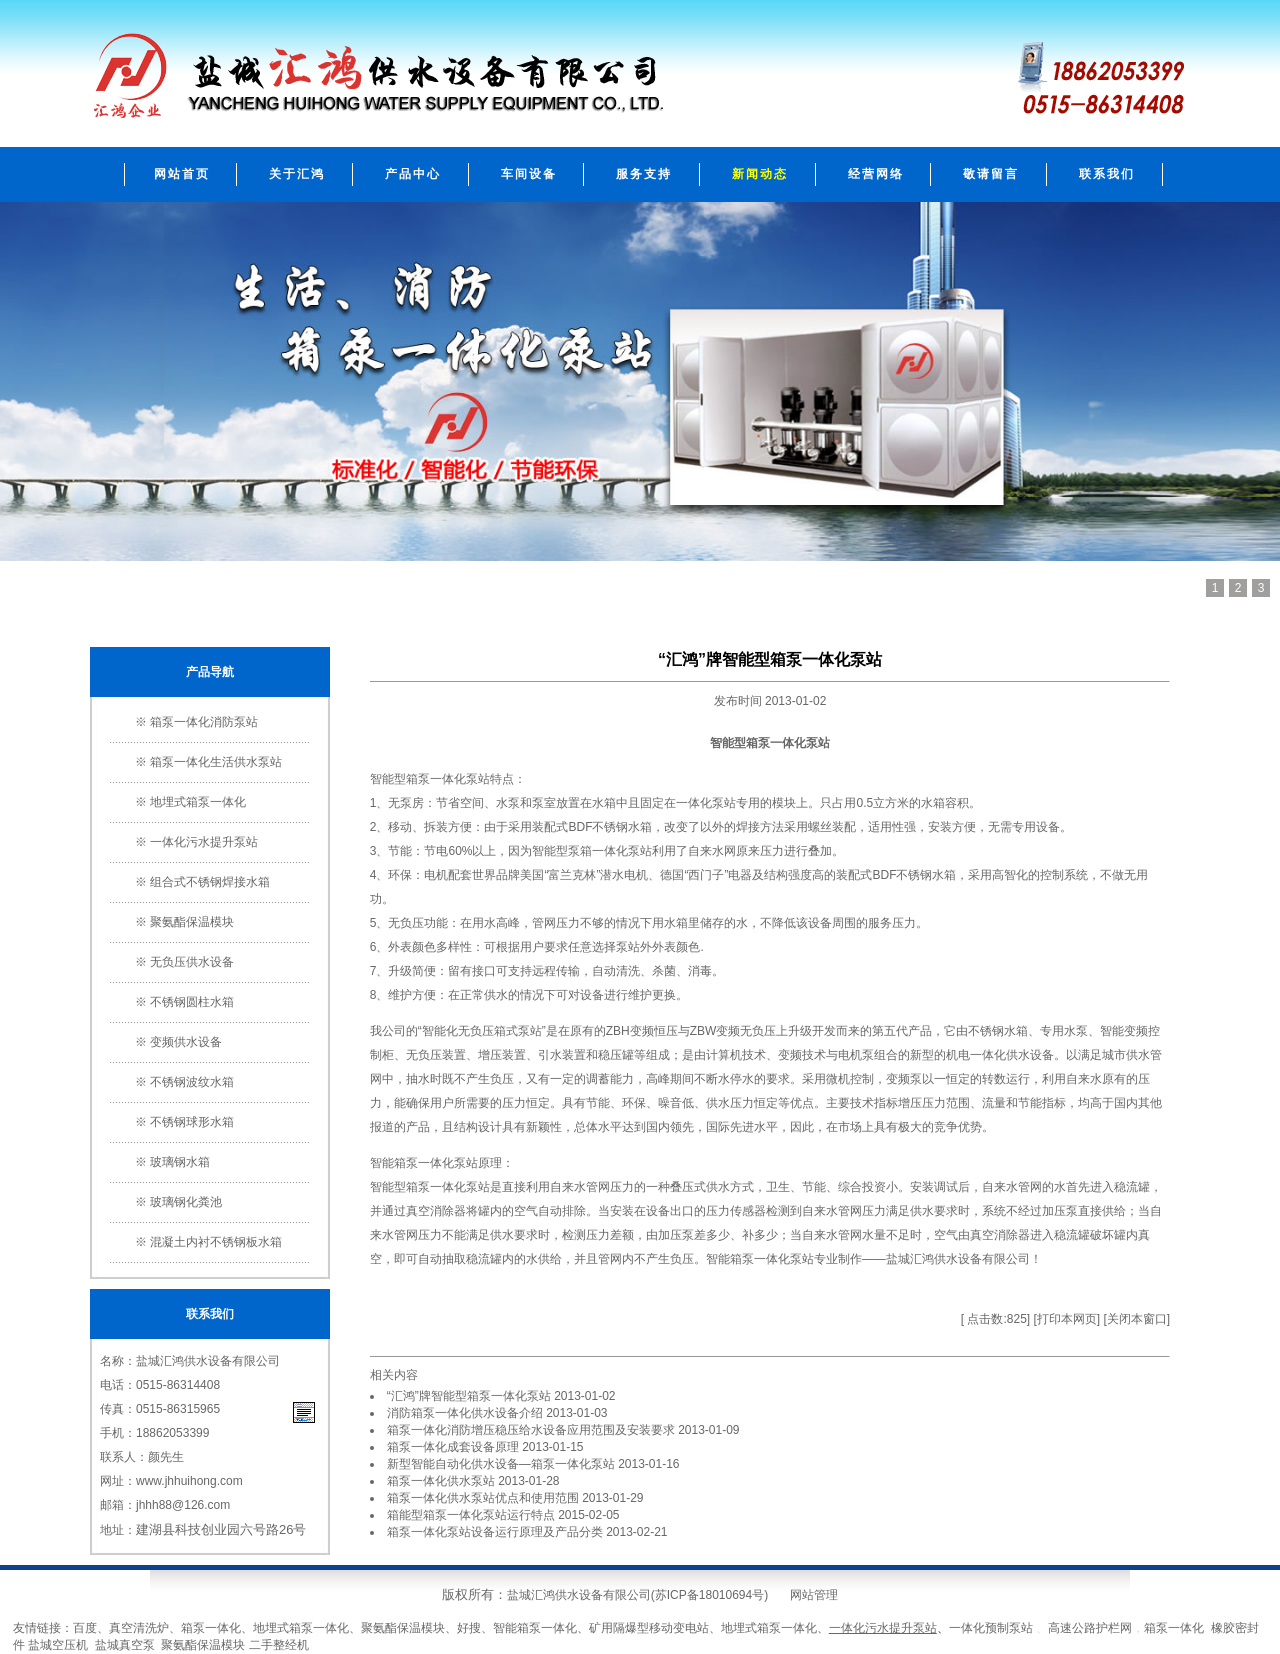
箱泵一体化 (436, 779)
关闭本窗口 (1137, 1319)
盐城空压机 (58, 1645)
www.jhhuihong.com (189, 1481)
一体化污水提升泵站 (204, 842)
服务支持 (644, 174)
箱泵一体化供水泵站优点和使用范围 (483, 1498)
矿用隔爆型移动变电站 (649, 1628)
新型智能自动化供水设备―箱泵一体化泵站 (501, 1464)
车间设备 (529, 174)
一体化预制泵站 (991, 1628)
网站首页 (182, 174)
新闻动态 (760, 174)
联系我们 (1107, 174)
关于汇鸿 (297, 174)
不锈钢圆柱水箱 (192, 1002)
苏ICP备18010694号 (709, 1595)
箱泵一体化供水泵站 (441, 1481)
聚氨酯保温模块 (192, 922)
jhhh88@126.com (183, 1505)
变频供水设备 (186, 1042)
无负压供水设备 (192, 962)
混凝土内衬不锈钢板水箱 (216, 1242)
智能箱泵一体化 (535, 1628)
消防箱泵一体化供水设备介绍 (465, 1413)
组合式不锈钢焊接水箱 (210, 882)
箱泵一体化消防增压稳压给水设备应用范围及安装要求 (531, 1430)
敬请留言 (991, 174)
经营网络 (876, 174)
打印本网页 (1067, 1319)
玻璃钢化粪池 (186, 1202)
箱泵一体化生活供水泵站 (216, 762)
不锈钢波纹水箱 (192, 1082)
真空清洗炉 (139, 1628)
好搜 (469, 1628)
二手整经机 (279, 1645)
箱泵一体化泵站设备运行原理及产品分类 (495, 1532)
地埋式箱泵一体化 (198, 802)
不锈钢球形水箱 (192, 1122)
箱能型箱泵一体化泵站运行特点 (471, 1515)
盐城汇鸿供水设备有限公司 (958, 1259)
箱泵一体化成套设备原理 (453, 1447)
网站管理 (814, 1595)
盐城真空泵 (125, 1645)
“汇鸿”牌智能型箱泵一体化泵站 (469, 1396)
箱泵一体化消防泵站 (204, 722)
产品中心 (413, 174)
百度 (85, 1628)
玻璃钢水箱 (180, 1162)
